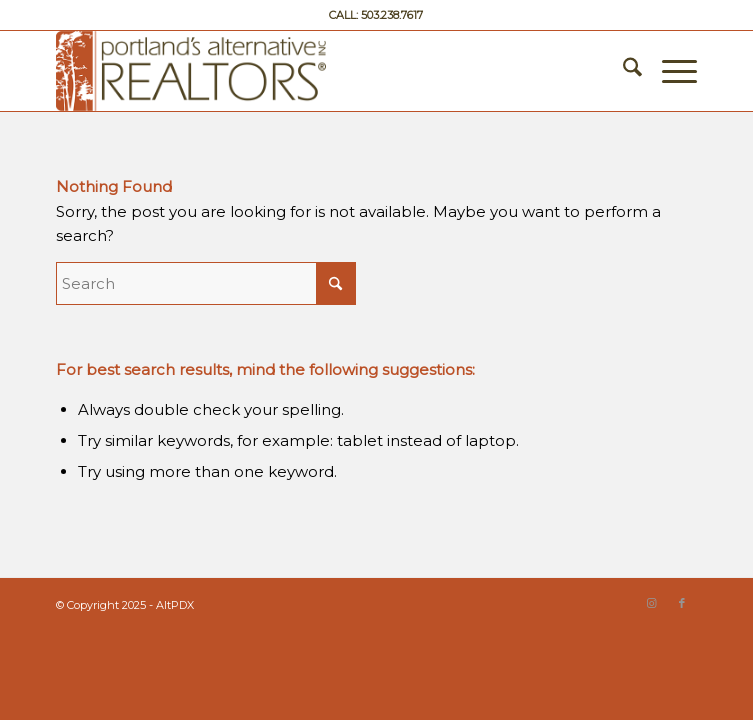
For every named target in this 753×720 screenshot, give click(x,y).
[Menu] (669, 71)
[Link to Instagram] (652, 603)
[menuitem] (622, 71)
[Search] (622, 71)
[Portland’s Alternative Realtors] (312, 71)
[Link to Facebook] (682, 603)
